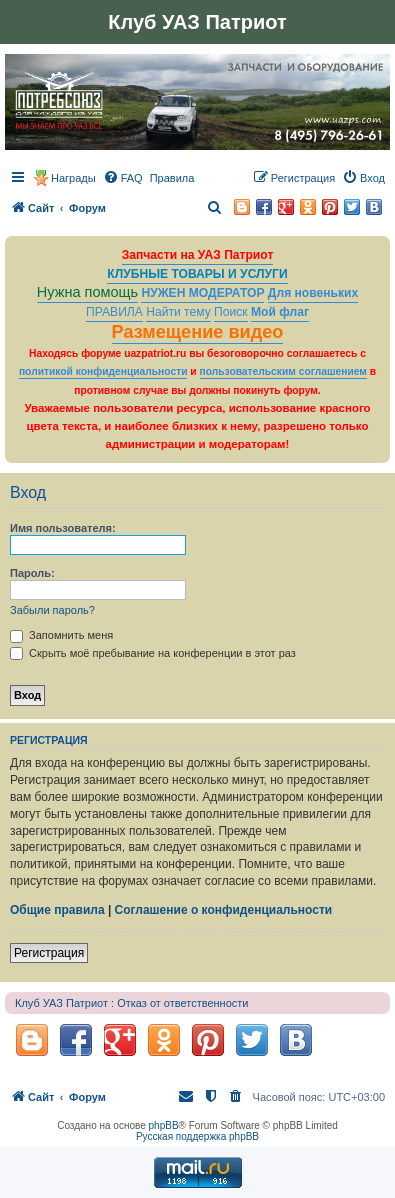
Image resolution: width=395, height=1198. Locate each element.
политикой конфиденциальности (103, 371)
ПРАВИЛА (114, 312)
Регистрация (49, 953)
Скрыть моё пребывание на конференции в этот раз (153, 653)
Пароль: (32, 573)
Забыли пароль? (52, 610)
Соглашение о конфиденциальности (224, 910)
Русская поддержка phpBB (197, 1136)
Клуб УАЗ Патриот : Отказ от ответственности (131, 1003)
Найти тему (178, 312)
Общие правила (57, 910)
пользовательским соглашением (283, 371)
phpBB (164, 1125)
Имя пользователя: (63, 528)
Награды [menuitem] (73, 178)
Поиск (231, 312)
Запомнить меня (61, 635)
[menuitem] (123, 178)
